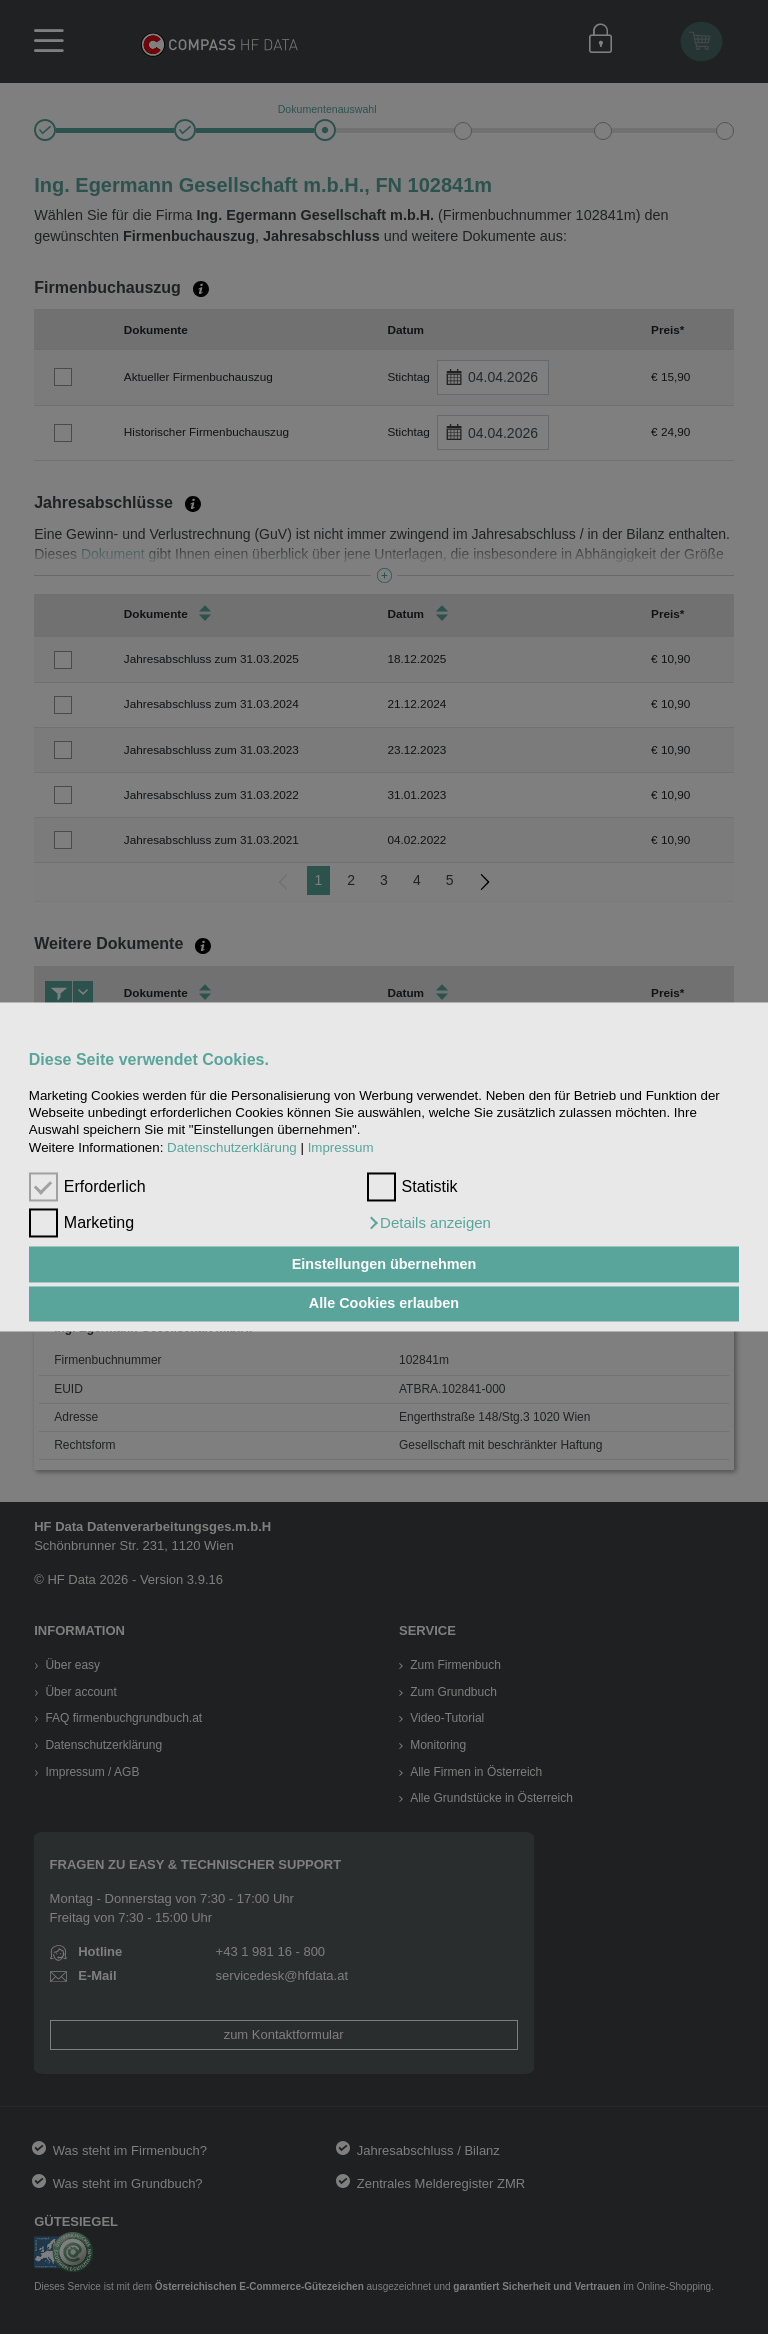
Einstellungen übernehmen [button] (384, 1264)
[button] (429, 1224)
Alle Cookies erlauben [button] (384, 1304)
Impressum (341, 1147)
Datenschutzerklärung (232, 1147)
